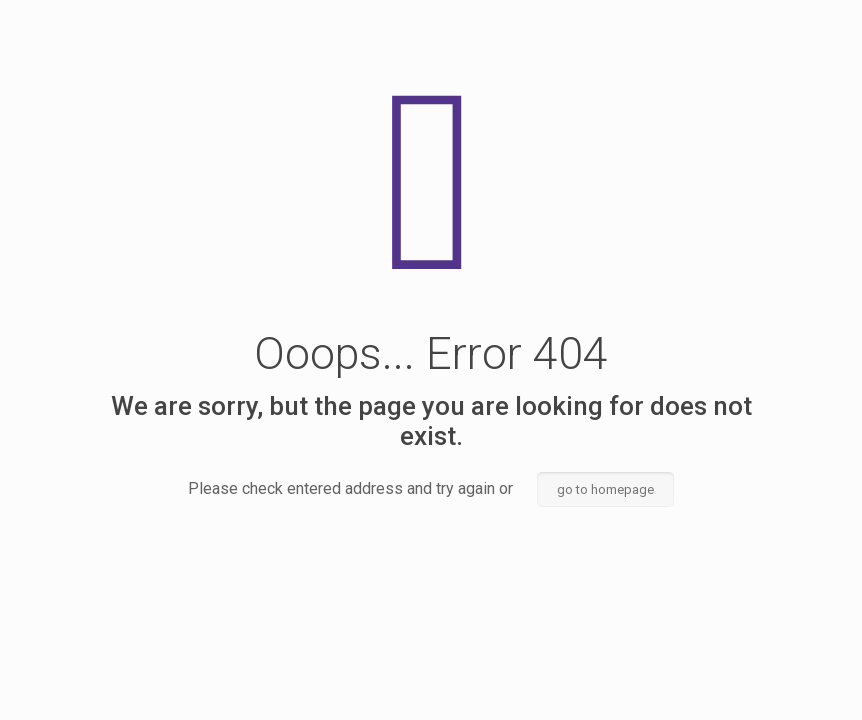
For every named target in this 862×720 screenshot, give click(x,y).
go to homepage (605, 489)
